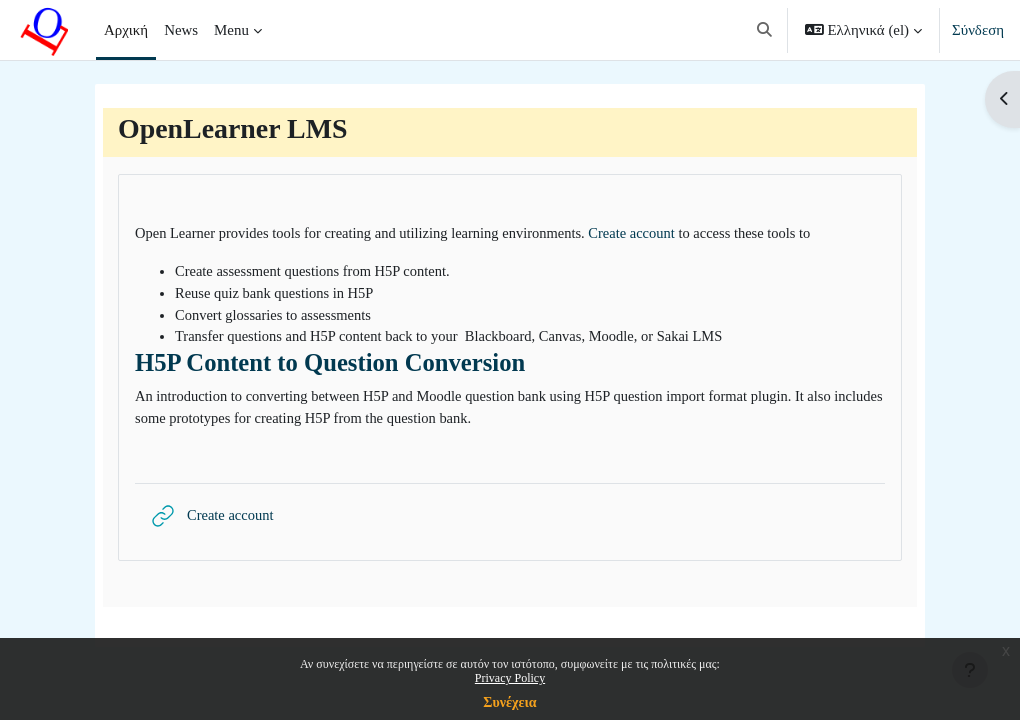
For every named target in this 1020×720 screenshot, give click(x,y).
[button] (764, 30)
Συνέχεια (509, 702)
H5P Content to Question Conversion (330, 365)
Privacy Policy (510, 678)
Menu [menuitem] (231, 30)
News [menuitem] (181, 30)
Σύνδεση (978, 30)
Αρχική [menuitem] (126, 30)
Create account (646, 234)
